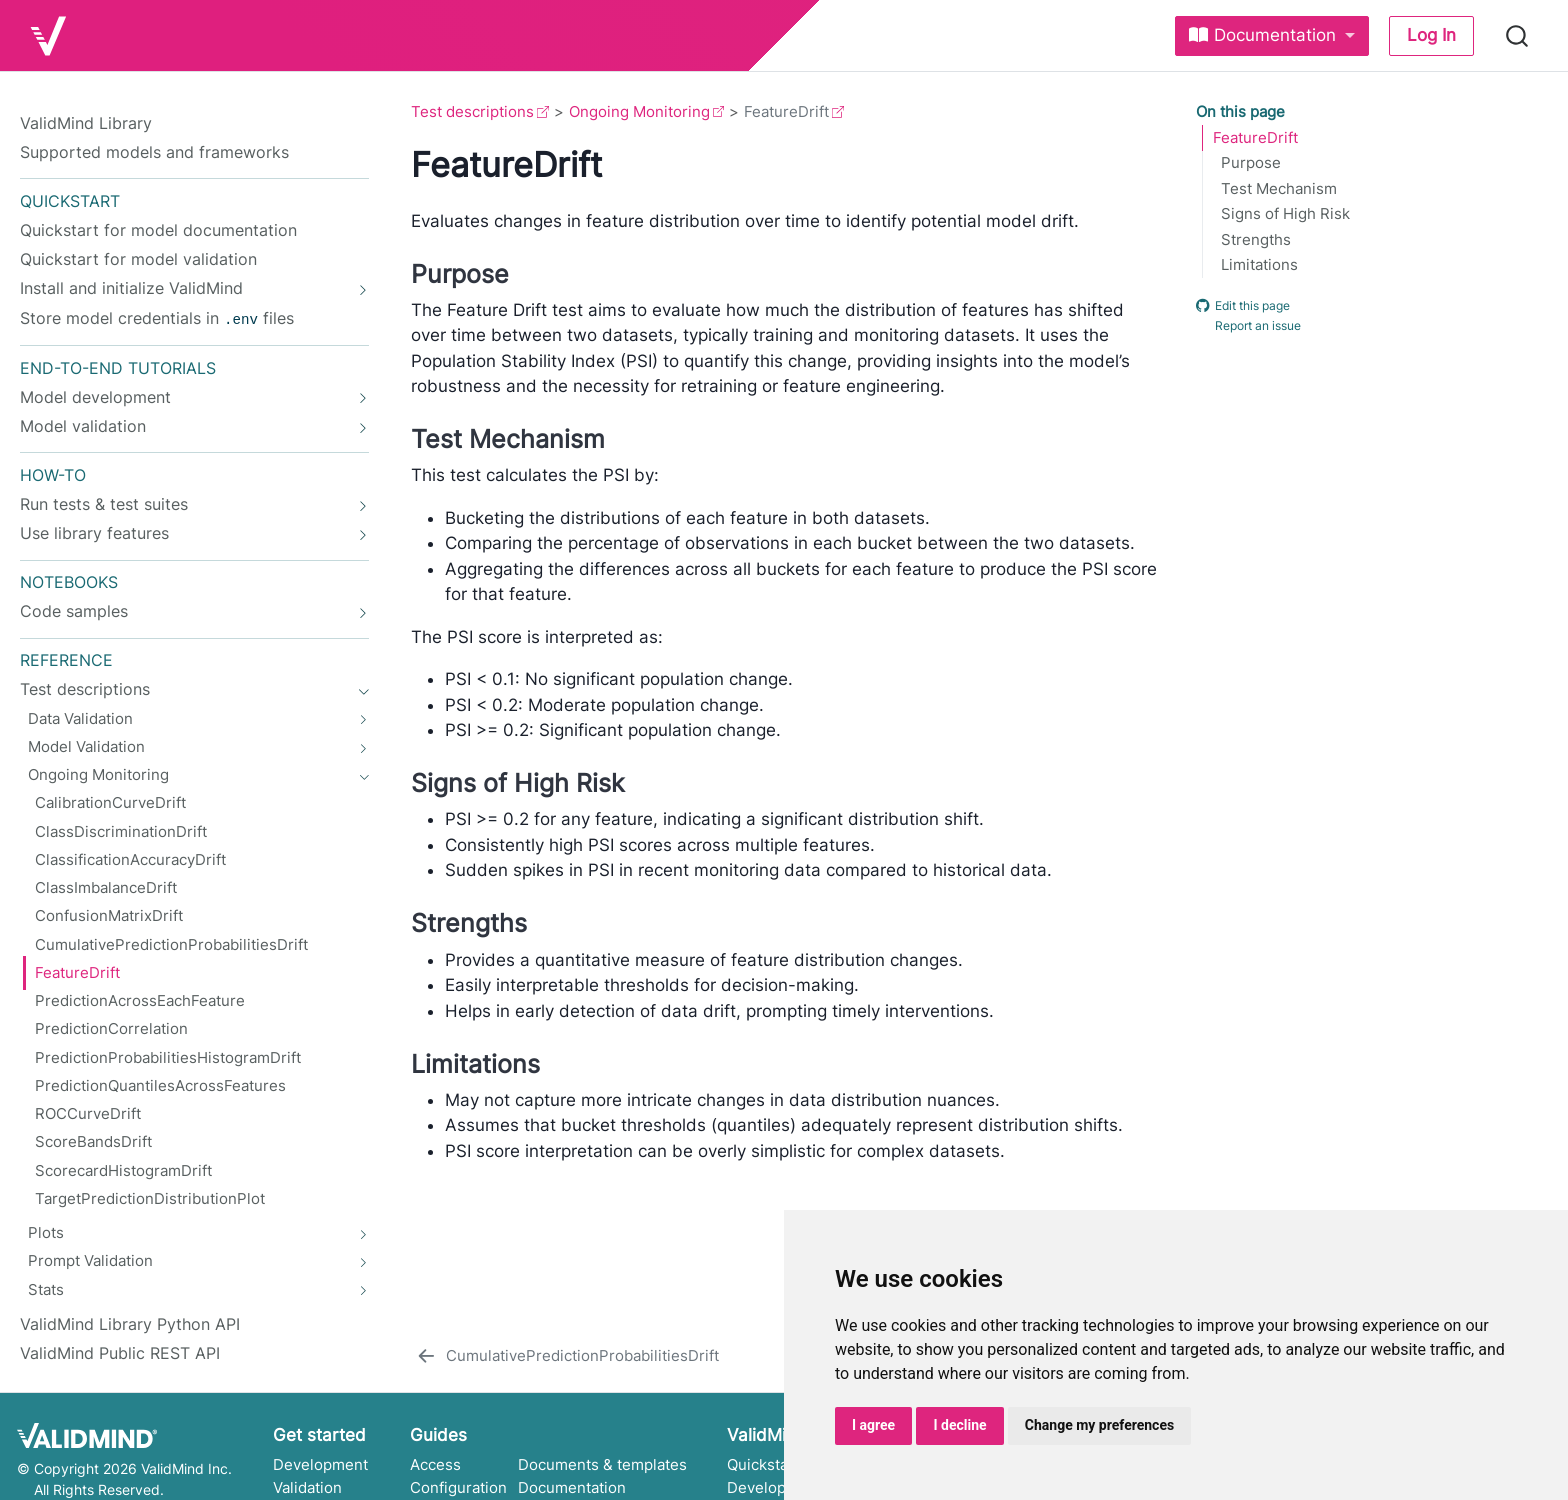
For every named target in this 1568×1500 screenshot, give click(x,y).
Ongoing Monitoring (639, 111)
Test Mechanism (1279, 189)
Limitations (1259, 265)
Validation (307, 1485)
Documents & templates (602, 1462)
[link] (1272, 36)
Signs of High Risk (1285, 214)
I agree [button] (873, 1425)
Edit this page (1243, 305)
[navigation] (184, 288)
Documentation (572, 1485)
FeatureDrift (1255, 138)
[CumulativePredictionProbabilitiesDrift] (566, 1355)
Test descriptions (472, 111)
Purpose (1251, 163)
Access (435, 1462)
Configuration (458, 1485)
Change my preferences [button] (1099, 1425)
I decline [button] (959, 1425)
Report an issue (1248, 326)
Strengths (1256, 240)
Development (320, 1462)
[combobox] (1518, 36)
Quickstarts (767, 1462)
